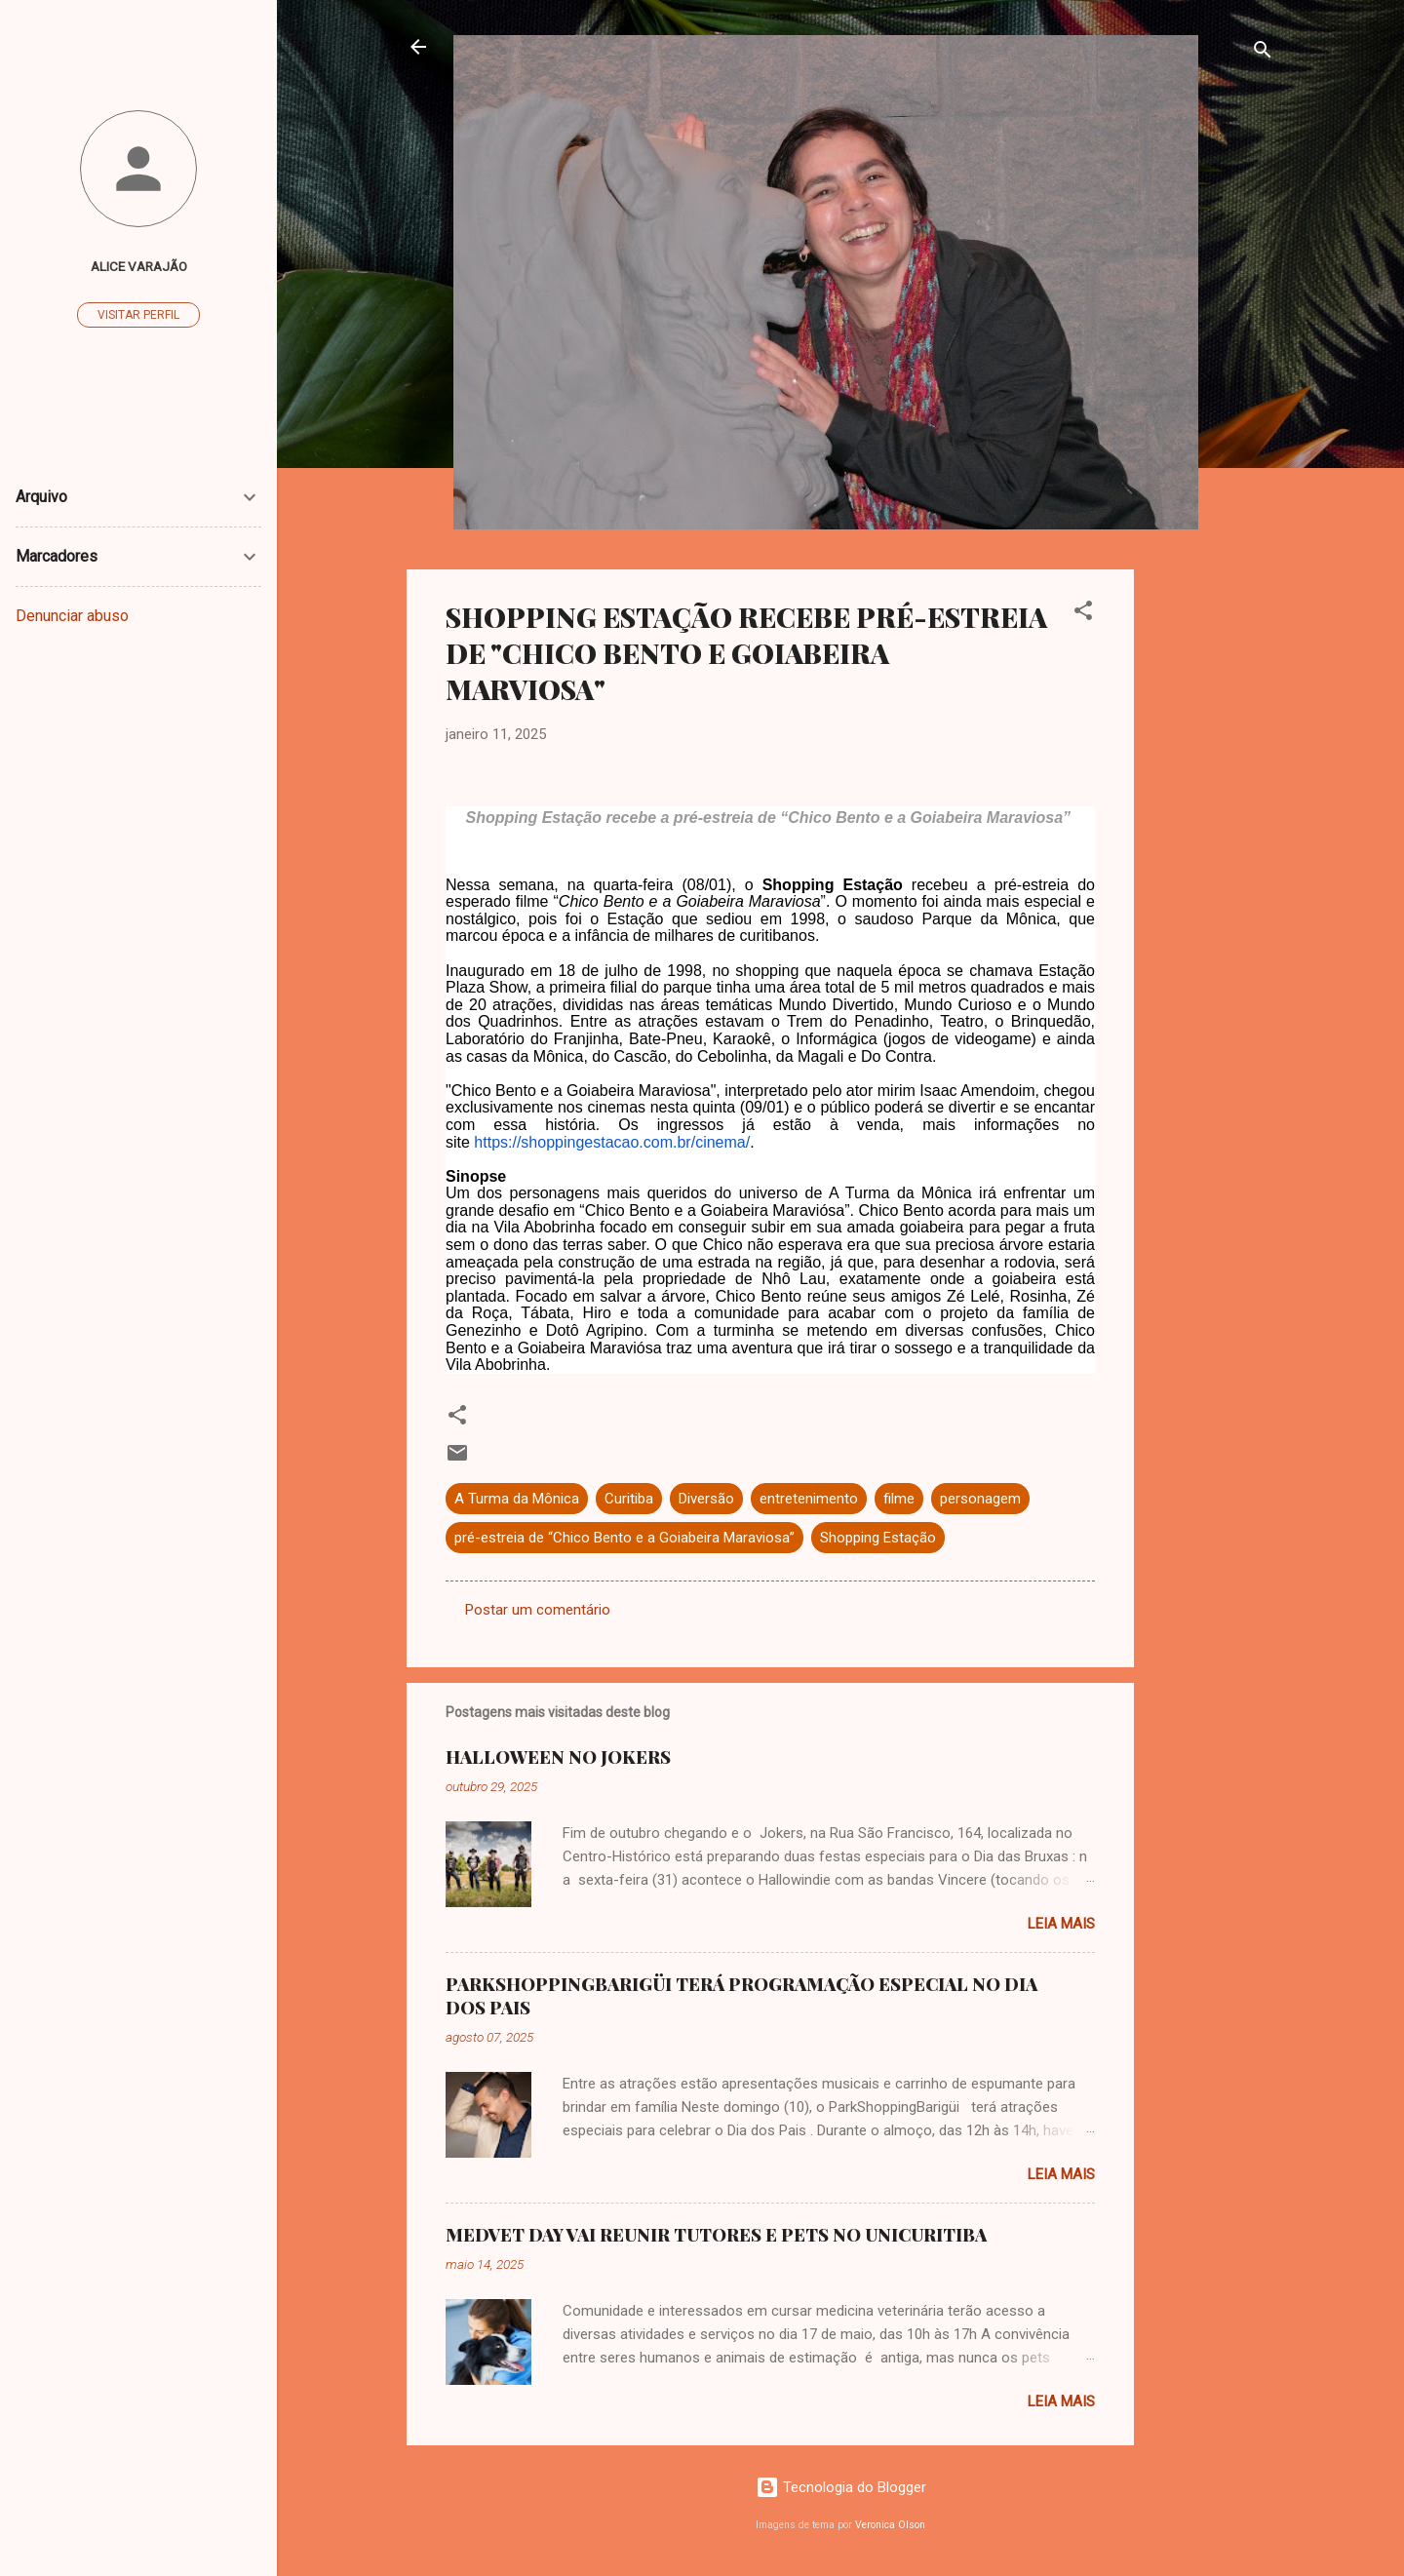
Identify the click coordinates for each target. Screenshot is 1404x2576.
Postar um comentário (537, 1610)
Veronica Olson (890, 2524)
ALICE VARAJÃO (139, 266)
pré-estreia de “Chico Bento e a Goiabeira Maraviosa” (624, 1537)
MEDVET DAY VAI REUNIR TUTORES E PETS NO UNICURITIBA (716, 2234)
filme (899, 1498)
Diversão (706, 1498)
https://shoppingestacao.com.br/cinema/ (612, 1142)
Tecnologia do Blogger (841, 2487)
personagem (980, 1498)
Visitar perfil (138, 315)
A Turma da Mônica (516, 1498)
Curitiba (628, 1498)
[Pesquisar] (1262, 53)
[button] (1083, 614)
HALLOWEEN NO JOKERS (558, 1757)
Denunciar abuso (72, 615)
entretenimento (809, 1498)
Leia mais (1061, 1923)
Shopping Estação (878, 1537)
